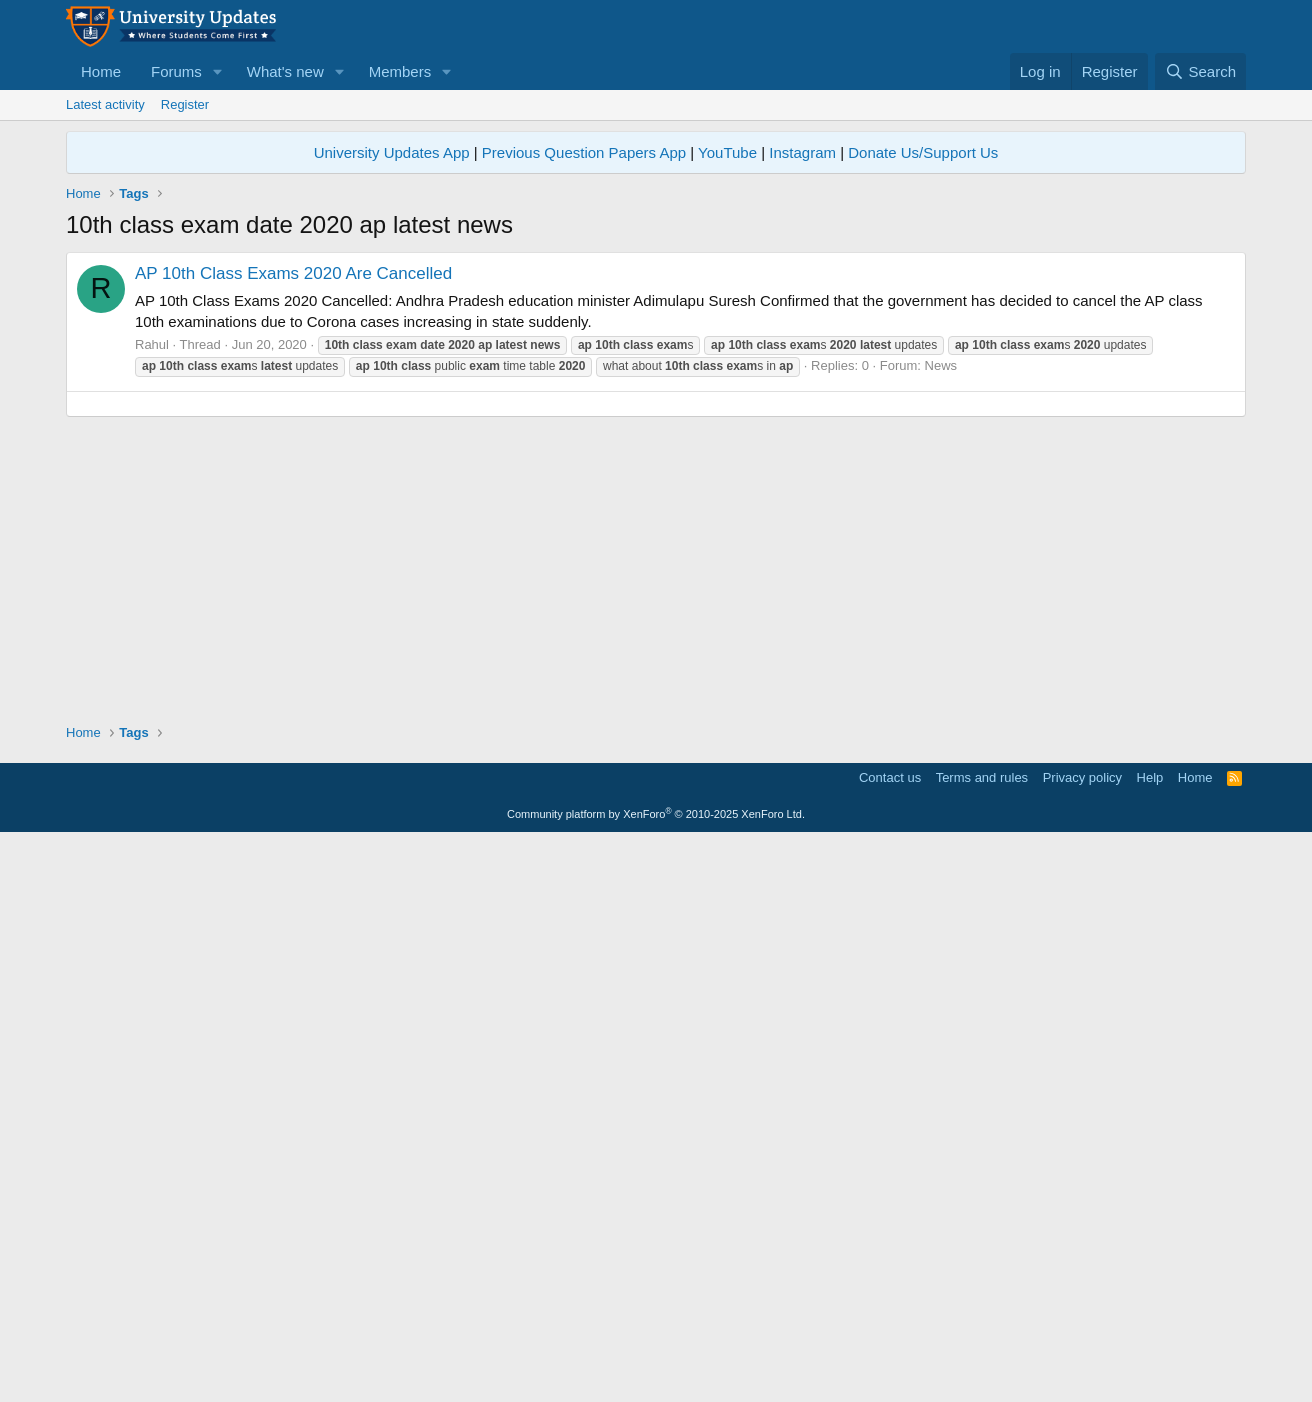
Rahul (152, 624)
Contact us (890, 1337)
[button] (218, 71)
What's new (285, 71)
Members (400, 71)
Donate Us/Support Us (923, 152)
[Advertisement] (656, 392)
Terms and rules (982, 1337)
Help (1150, 1337)
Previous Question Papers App (584, 152)
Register (185, 104)
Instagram (802, 152)
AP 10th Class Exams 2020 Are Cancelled (293, 553)
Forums (176, 71)
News (941, 645)
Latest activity (105, 104)
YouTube (727, 152)
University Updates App (392, 152)
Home (101, 71)
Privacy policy (1082, 1337)
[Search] (1200, 71)
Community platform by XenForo (656, 1374)
